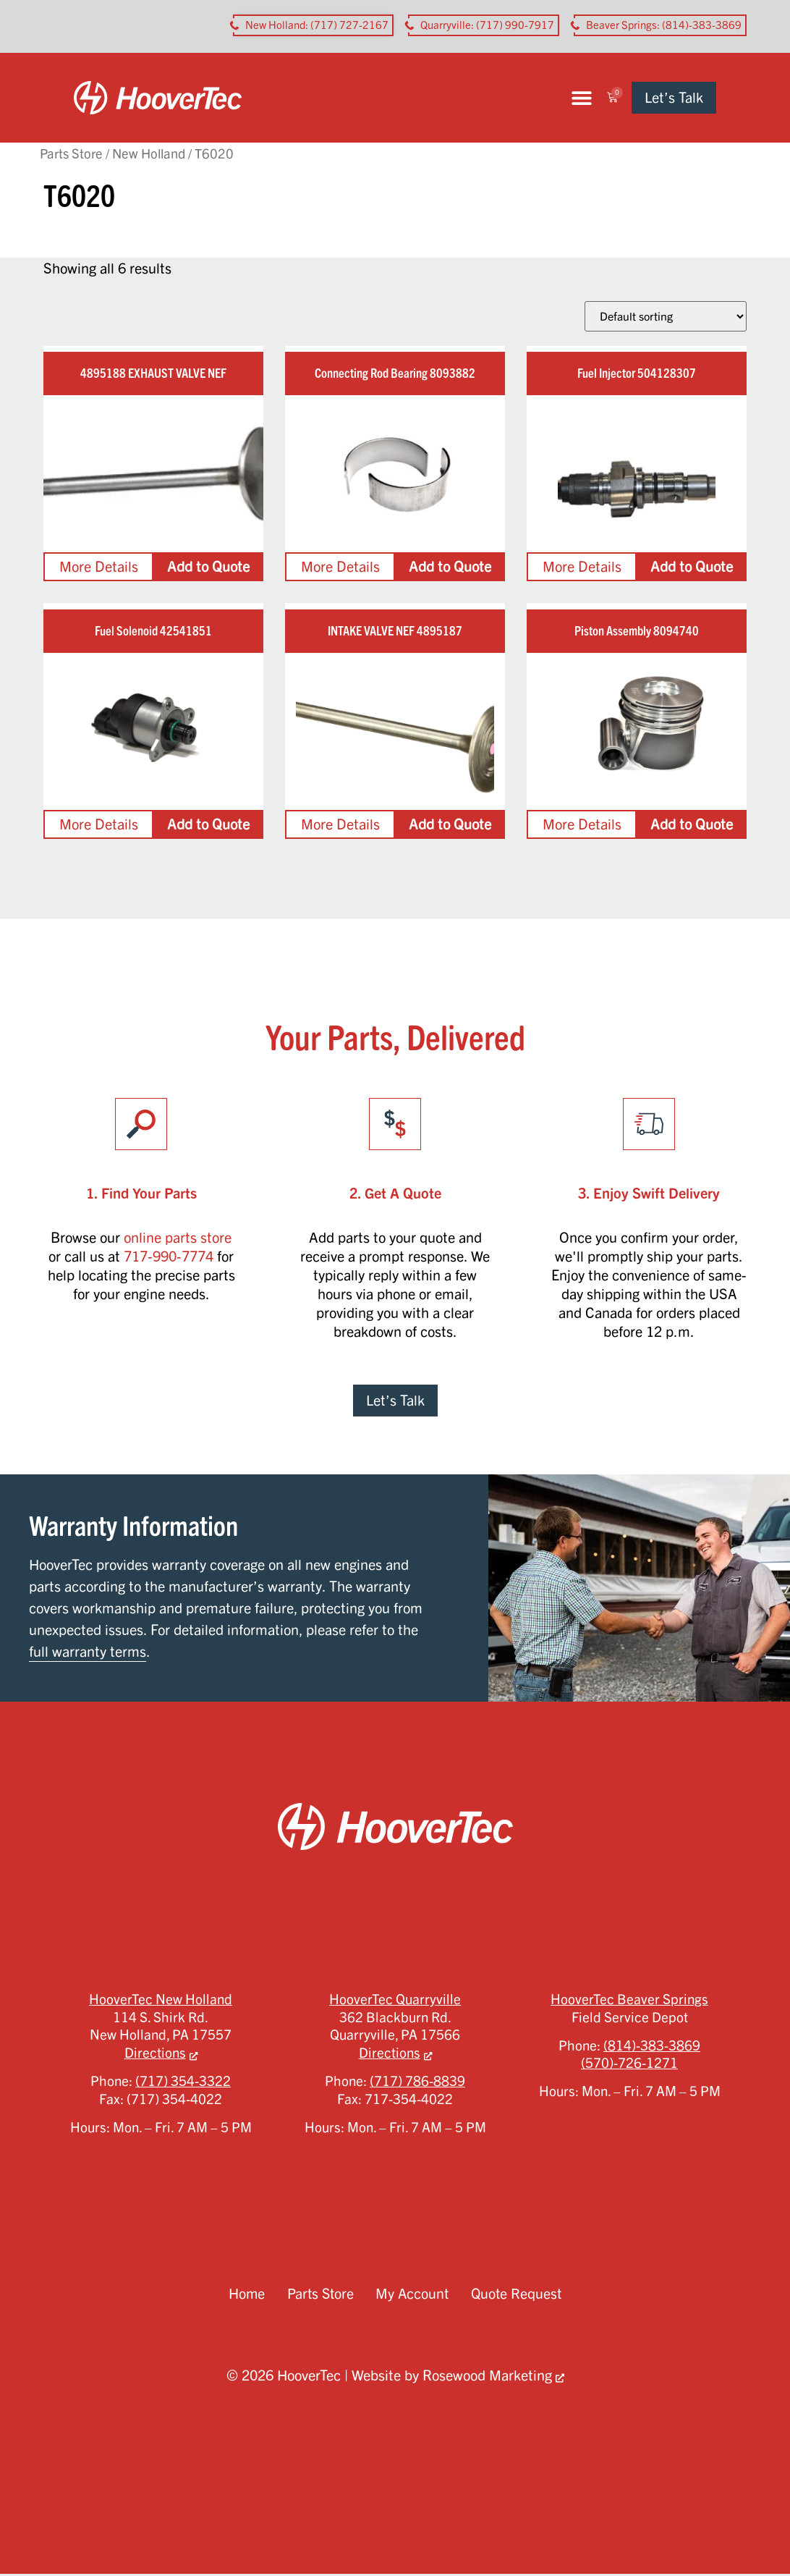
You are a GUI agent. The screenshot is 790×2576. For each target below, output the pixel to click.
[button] (609, 99)
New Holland (148, 155)
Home (244, 2295)
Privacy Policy (336, 2453)
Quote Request (518, 2295)
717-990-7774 (168, 1258)
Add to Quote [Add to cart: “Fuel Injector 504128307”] (691, 568)
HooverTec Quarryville (395, 2001)
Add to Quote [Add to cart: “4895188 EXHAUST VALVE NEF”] (208, 568)
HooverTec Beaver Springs (629, 2001)
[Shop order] (666, 318)
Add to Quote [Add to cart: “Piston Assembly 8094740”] (691, 826)
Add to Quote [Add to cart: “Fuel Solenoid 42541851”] (208, 826)
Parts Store (71, 155)
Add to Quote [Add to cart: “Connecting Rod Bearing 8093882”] (450, 568)
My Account (412, 2295)
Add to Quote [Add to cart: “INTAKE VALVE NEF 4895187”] (450, 826)
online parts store (178, 1239)
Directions (155, 2054)
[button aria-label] (313, 25)
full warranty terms (87, 1653)
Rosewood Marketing (487, 2377)
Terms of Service (445, 2453)
